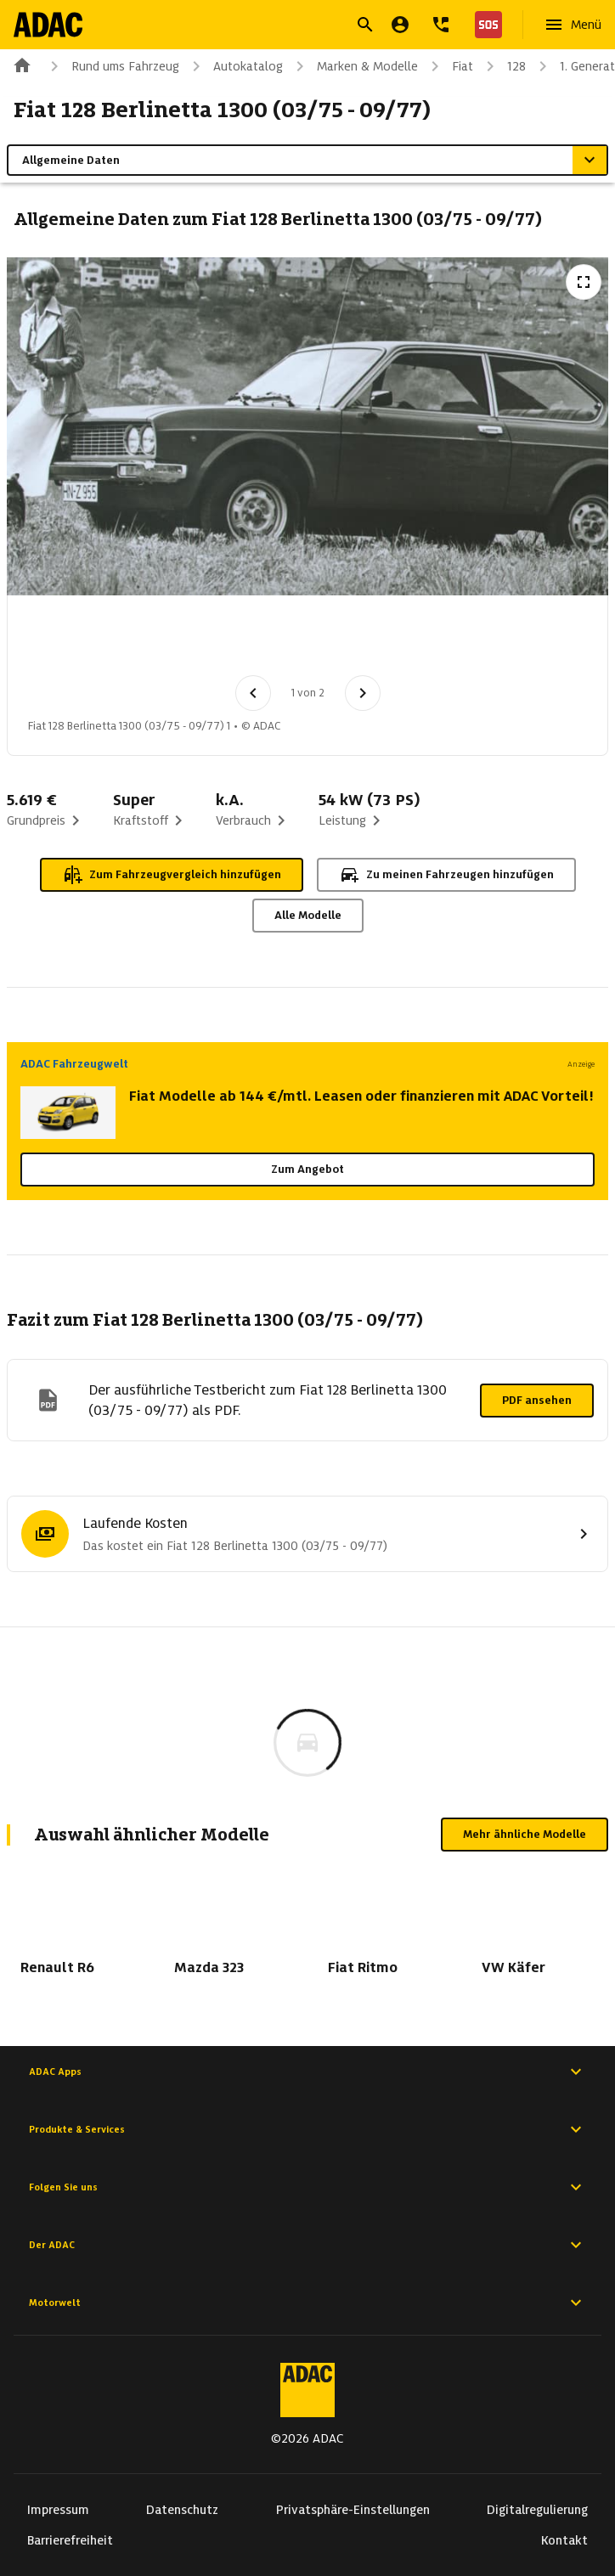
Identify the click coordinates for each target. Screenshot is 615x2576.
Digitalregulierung (537, 2509)
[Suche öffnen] (365, 24)
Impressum (58, 2509)
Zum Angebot (307, 1169)
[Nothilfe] (485, 24)
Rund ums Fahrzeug (111, 66)
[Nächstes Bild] (363, 693)
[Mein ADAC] (400, 24)
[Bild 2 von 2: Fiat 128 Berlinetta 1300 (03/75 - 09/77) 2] (150, 640)
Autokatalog (234, 66)
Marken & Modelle (354, 66)
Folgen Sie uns (307, 2187)
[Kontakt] (441, 24)
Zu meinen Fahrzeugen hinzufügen (446, 875)
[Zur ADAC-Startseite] (48, 24)
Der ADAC (307, 2245)
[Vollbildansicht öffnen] (583, 282)
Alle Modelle (307, 915)
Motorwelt (307, 2302)
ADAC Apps (307, 2071)
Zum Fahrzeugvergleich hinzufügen (171, 875)
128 (503, 66)
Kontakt (564, 2540)
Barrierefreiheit (70, 2540)
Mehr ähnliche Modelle (524, 1834)
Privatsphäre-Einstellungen (353, 2509)
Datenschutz (182, 2509)
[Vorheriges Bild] (253, 693)
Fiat (449, 66)
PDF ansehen (537, 1400)
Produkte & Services (307, 2129)
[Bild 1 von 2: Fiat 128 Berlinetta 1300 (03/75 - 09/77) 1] (62, 640)
